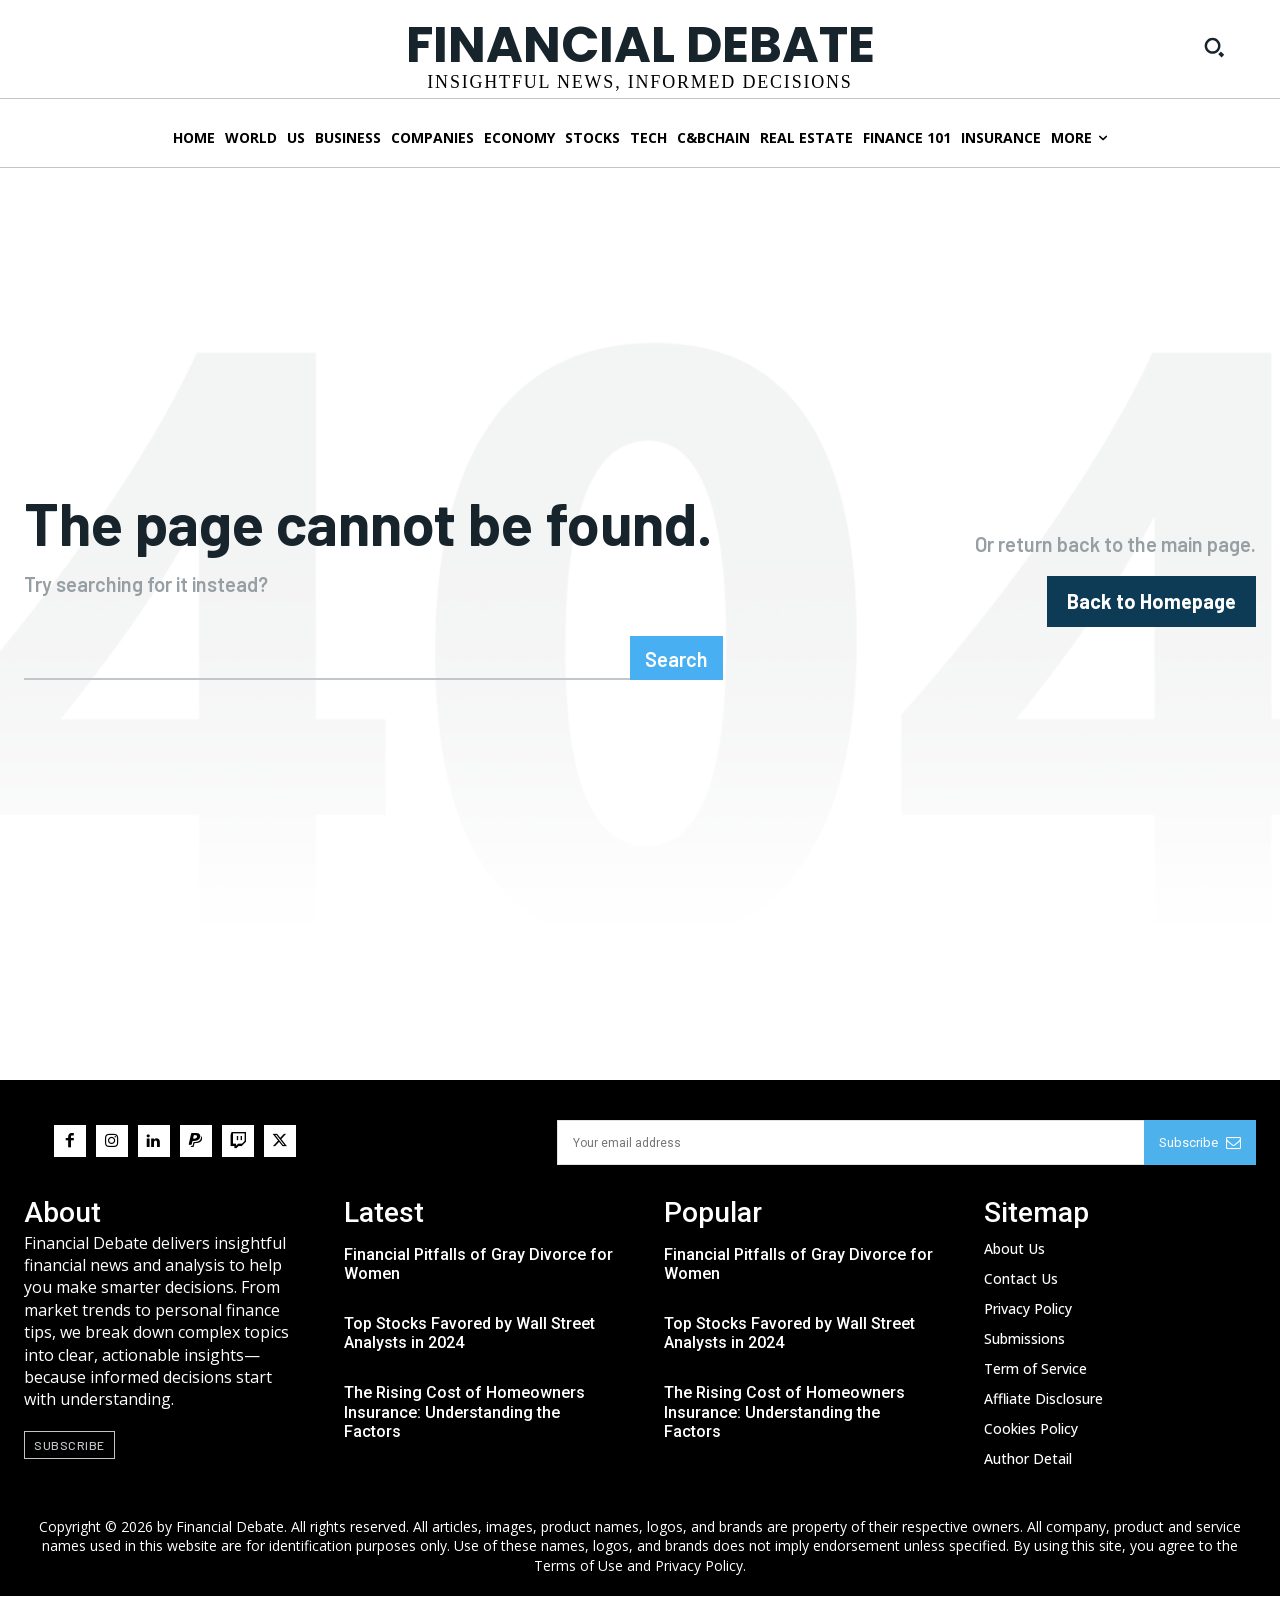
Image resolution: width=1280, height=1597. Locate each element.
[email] (850, 1143)
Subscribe (1200, 1143)
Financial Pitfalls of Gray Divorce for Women (478, 1265)
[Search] (676, 659)
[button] (1214, 47)
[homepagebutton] (1151, 601)
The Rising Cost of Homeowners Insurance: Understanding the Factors (464, 1413)
